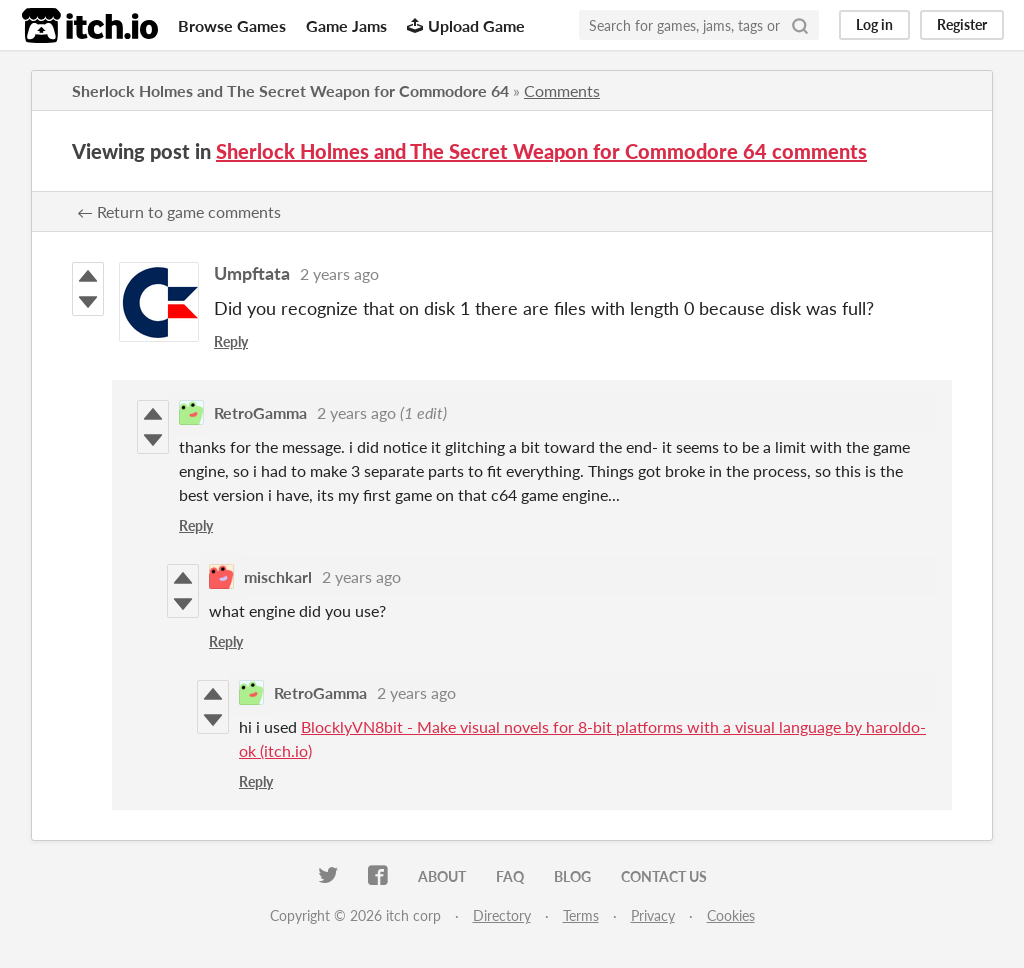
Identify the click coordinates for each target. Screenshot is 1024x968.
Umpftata (252, 273)
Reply (231, 341)
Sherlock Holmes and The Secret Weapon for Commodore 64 (290, 90)
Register (962, 24)
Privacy (653, 915)
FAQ (510, 876)
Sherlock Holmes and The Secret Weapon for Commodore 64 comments (541, 151)
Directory (502, 915)
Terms (581, 915)
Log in (874, 24)
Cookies (731, 915)
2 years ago (339, 273)
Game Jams (346, 25)
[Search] (800, 25)
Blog (572, 876)
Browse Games (232, 25)
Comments (562, 90)
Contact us (664, 876)
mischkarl (278, 576)
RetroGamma (260, 412)
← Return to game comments (179, 211)
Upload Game (466, 25)
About (442, 876)
